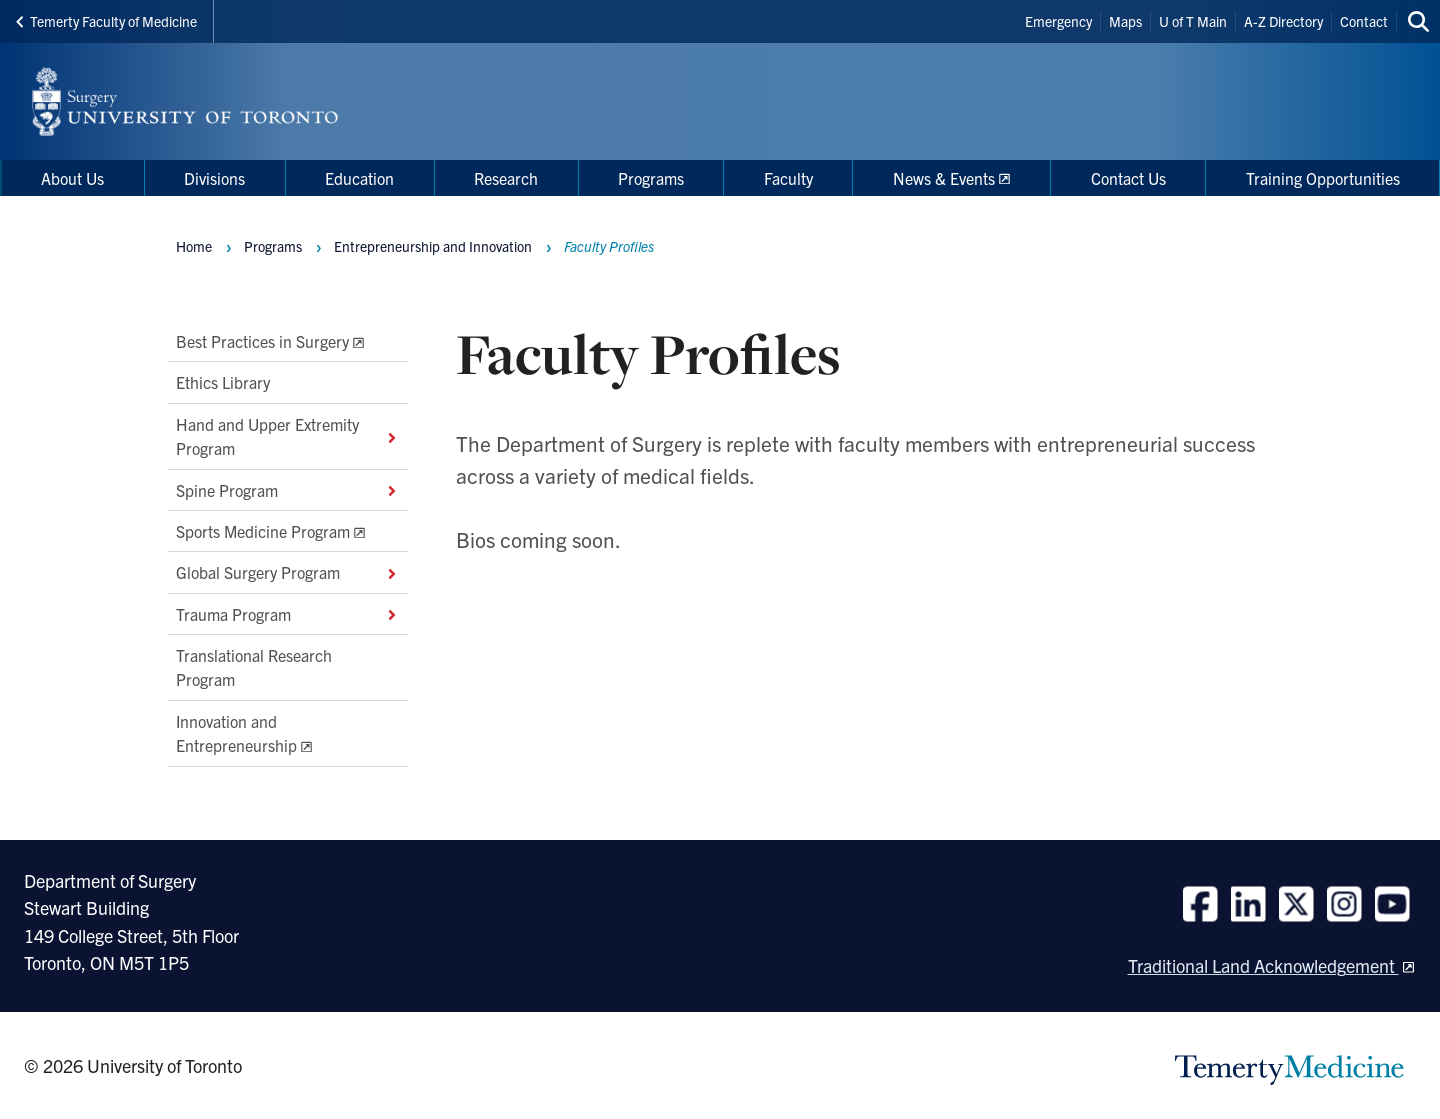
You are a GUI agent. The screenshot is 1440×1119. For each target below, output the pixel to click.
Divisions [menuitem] (214, 178)
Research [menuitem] (506, 178)
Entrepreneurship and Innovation (433, 246)
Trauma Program (288, 614)
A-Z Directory (1283, 21)
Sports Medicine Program (263, 531)
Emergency (1058, 21)
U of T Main (1193, 21)
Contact (1364, 21)
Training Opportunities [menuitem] (1323, 178)
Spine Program (288, 490)
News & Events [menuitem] (944, 178)
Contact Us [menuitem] (1128, 178)
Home (194, 246)
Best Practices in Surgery (262, 341)
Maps (1125, 21)
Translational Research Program (254, 667)
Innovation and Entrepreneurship (236, 733)
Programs (273, 246)
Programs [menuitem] (651, 178)
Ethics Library (223, 383)
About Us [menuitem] (72, 178)
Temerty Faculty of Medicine (106, 21)
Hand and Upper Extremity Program (288, 436)
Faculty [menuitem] (788, 178)
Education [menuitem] (359, 178)
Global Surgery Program (288, 573)
